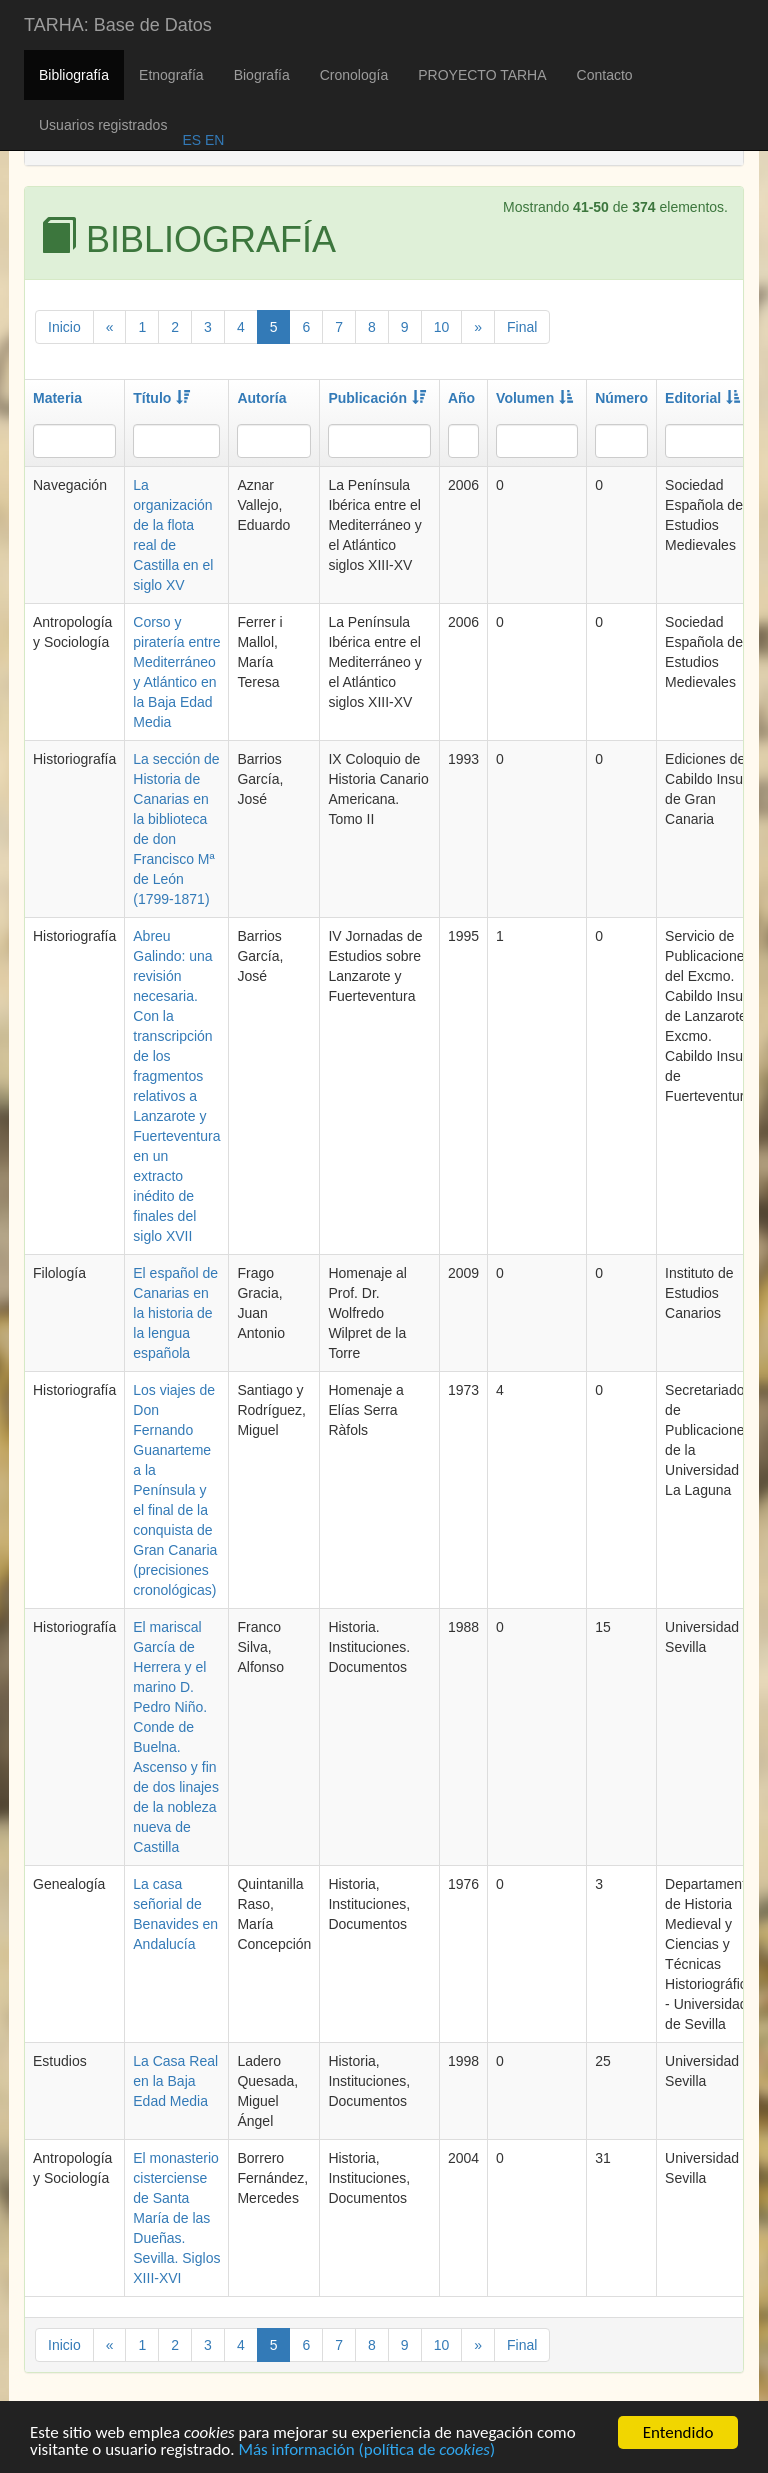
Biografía (262, 75)
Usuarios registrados (103, 125)
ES (191, 140)
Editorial (702, 398)
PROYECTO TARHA (482, 75)
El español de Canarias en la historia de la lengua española (175, 1313)
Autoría (261, 398)
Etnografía (171, 75)
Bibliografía (74, 75)
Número (621, 398)
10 (442, 327)
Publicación (377, 398)
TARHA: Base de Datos (118, 25)
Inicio (64, 327)
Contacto (605, 75)
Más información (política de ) (366, 2452)
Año (461, 398)
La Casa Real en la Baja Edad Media (175, 2081)
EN (212, 140)
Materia (57, 398)
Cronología (354, 75)
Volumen (534, 398)
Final (522, 327)
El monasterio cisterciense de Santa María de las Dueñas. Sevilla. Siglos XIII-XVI (176, 2218)
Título (161, 398)
